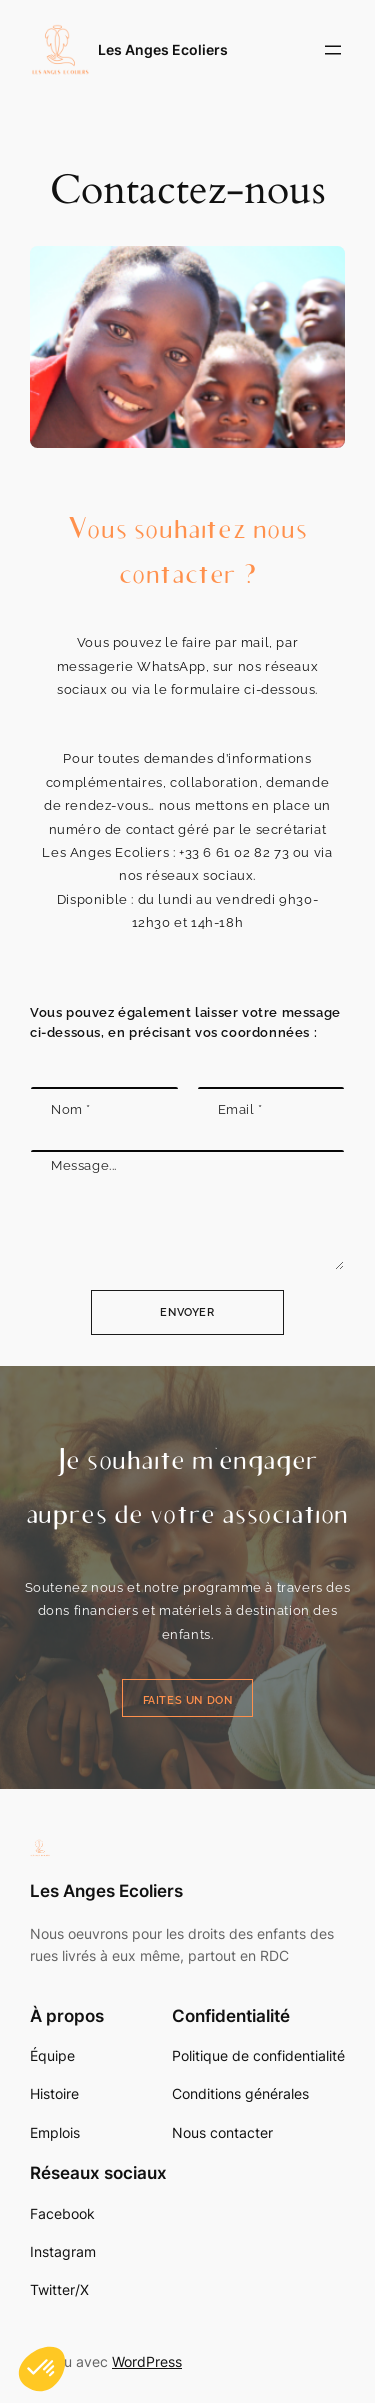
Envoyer (187, 1312)
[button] (42, 2369)
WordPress (147, 2361)
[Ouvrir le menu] (333, 50)
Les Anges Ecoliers (163, 49)
